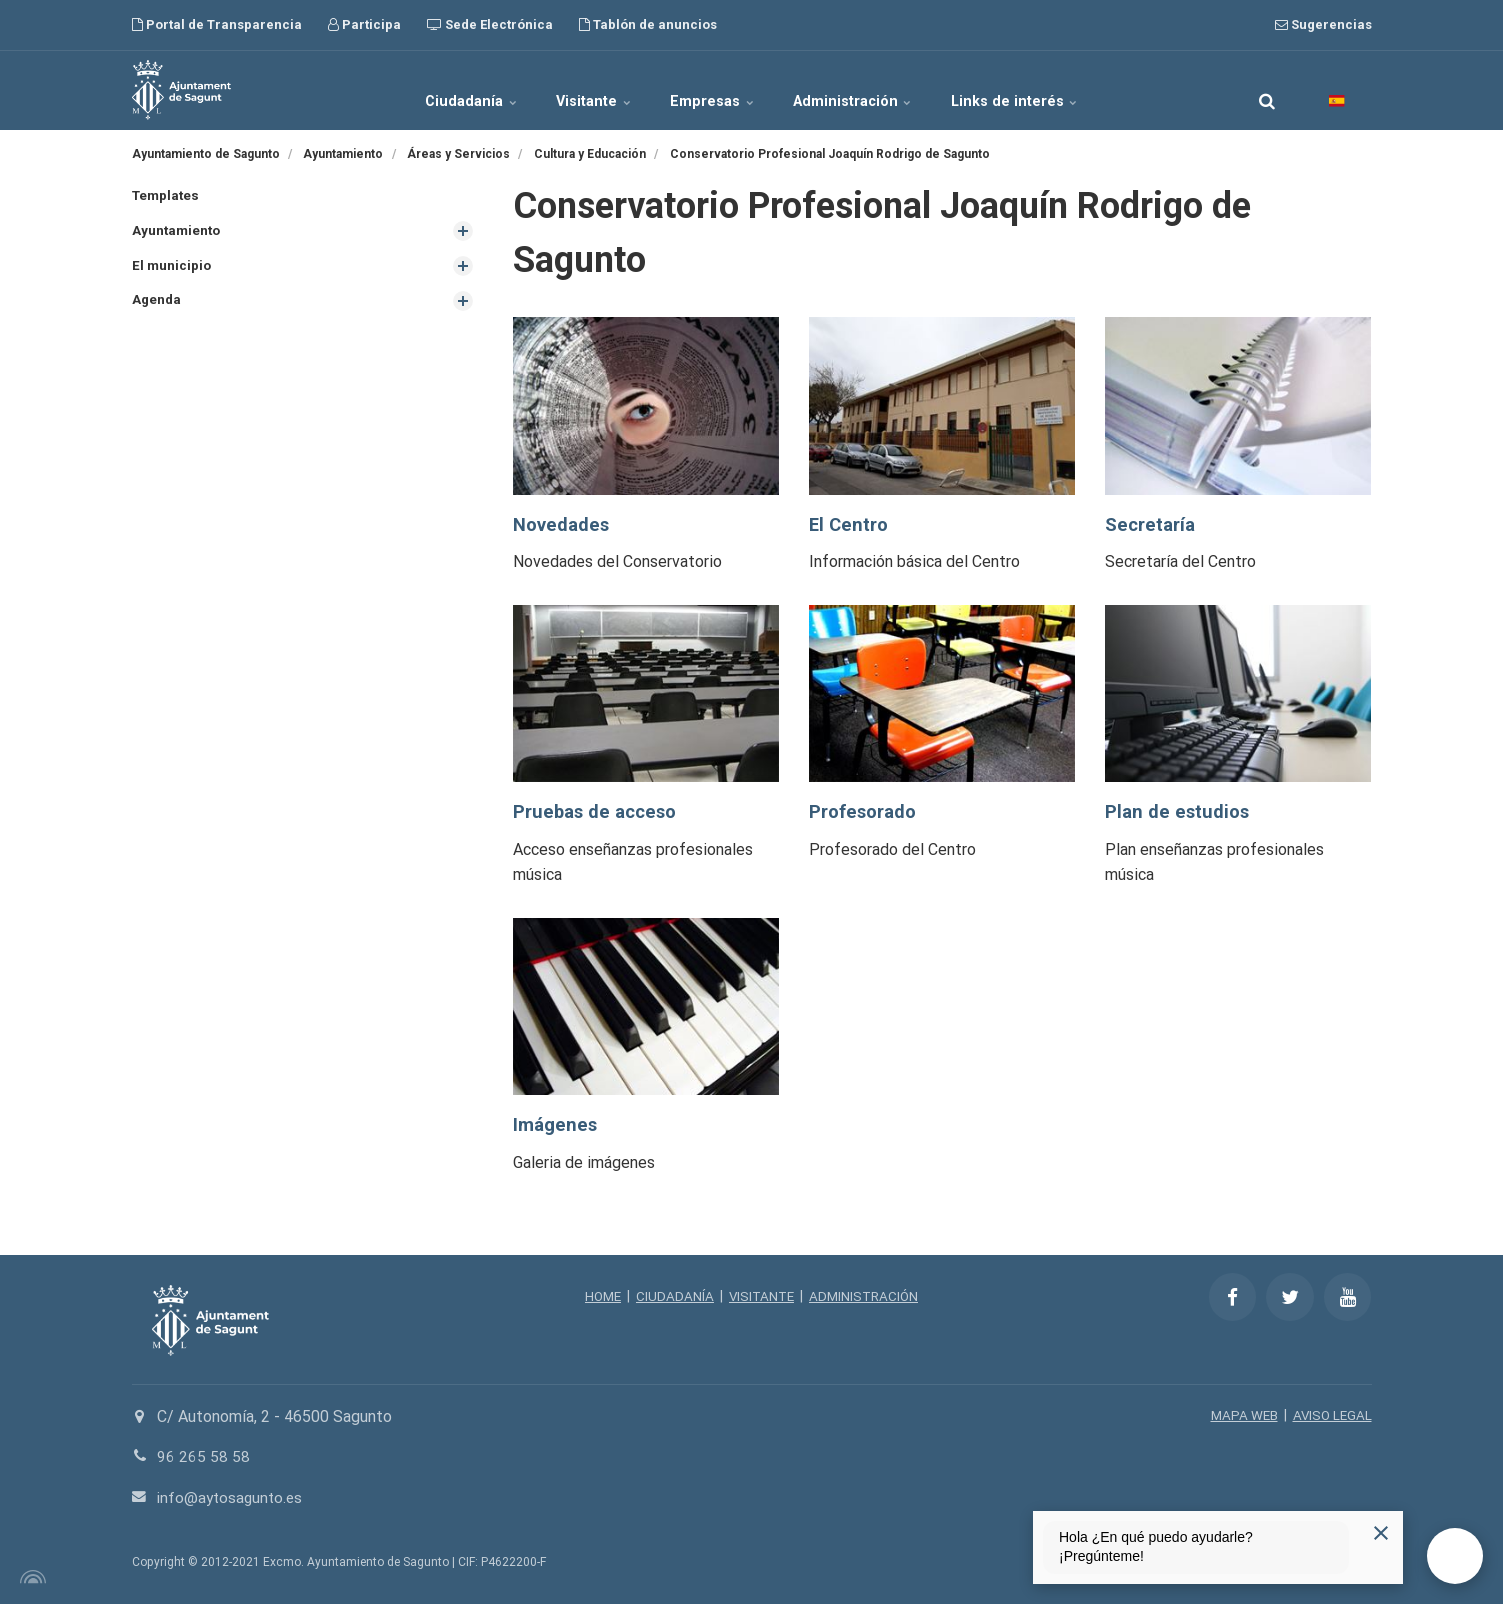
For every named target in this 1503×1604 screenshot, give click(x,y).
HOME (598, 1296)
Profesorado (864, 811)
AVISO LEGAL (1331, 1415)
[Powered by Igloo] (30, 1577)
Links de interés (1050, 90)
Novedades (562, 524)
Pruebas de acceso (598, 811)
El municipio (172, 267)
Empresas (715, 90)
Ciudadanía (438, 90)
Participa (364, 24)
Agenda (157, 302)
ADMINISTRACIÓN (866, 1296)
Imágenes (556, 1124)
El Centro (849, 524)
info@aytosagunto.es (232, 1497)
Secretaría (1151, 524)
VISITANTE (760, 1296)
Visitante (579, 90)
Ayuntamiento (178, 232)
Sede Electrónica (490, 24)
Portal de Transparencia (217, 24)
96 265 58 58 (203, 1456)
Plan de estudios (1178, 811)
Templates (167, 196)
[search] (1267, 90)
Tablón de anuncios (648, 24)
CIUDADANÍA (672, 1296)
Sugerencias (1323, 24)
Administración (873, 90)
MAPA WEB (1240, 1415)
